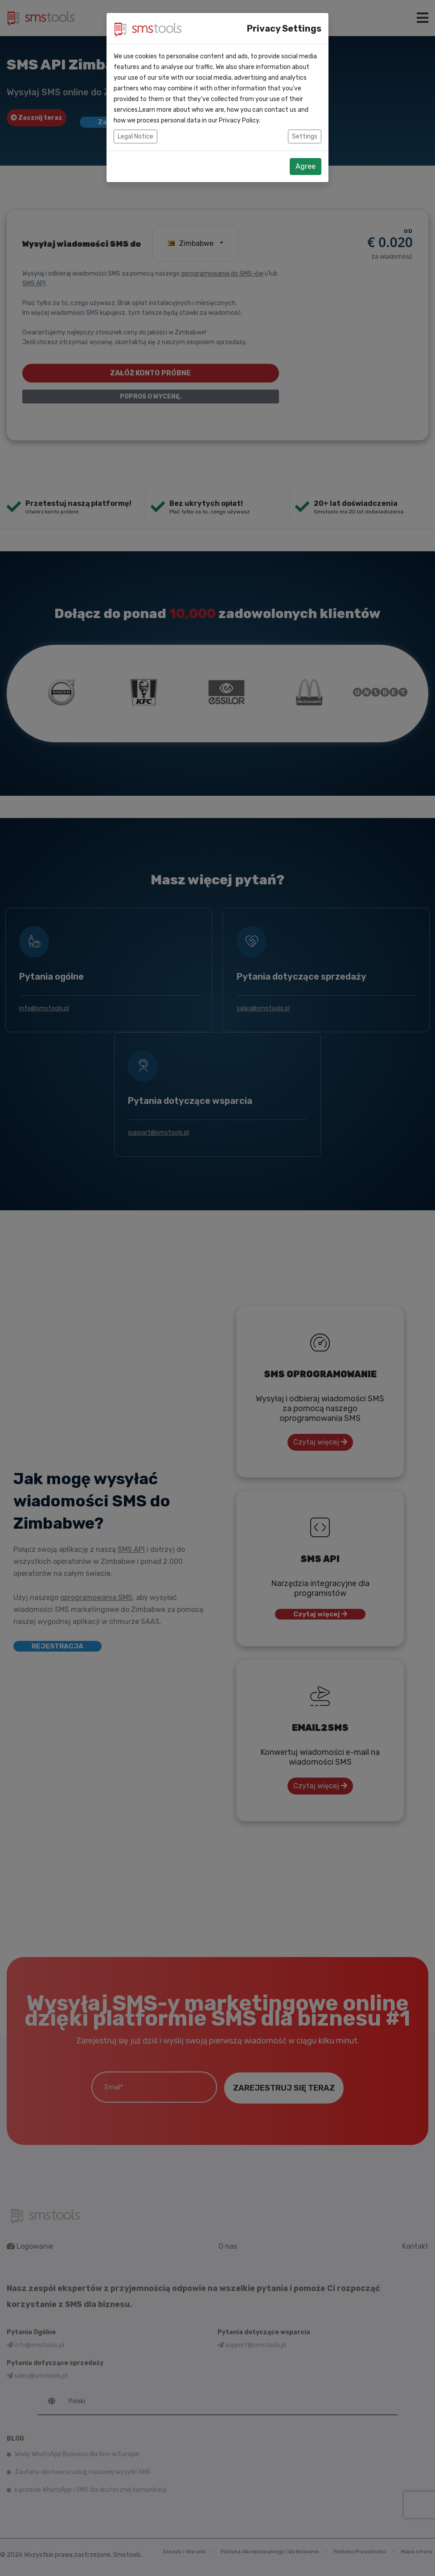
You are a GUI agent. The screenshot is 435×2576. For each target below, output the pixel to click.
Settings (304, 136)
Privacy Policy (239, 120)
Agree (305, 166)
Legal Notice (135, 136)
